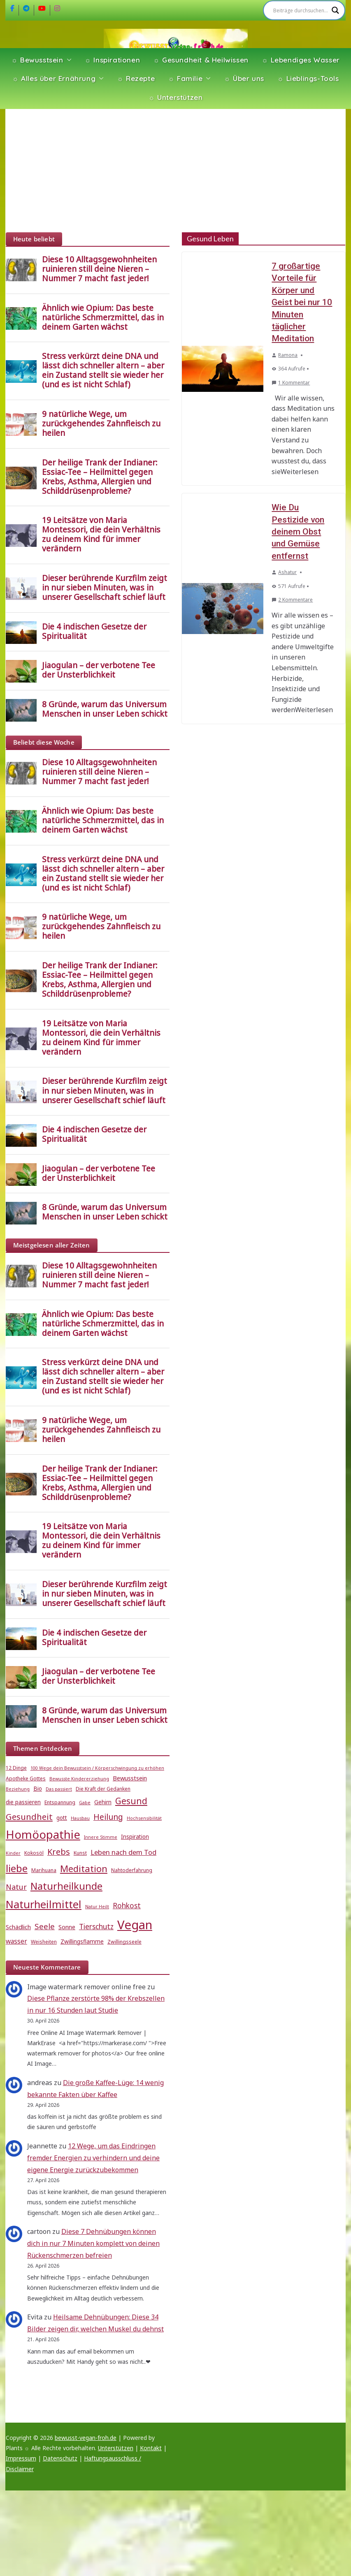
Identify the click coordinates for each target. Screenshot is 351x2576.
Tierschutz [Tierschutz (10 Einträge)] (96, 1926)
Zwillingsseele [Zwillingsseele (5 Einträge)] (124, 1941)
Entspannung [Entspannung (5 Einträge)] (59, 1802)
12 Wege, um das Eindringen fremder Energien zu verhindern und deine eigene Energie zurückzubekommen (93, 2157)
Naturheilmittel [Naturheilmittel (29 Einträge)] (43, 1904)
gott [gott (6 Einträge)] (61, 1817)
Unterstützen (115, 2448)
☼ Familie (185, 78)
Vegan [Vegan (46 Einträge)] (134, 1924)
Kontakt (151, 2448)
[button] (67, 60)
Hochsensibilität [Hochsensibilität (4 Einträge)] (144, 1818)
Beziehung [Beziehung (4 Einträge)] (18, 1789)
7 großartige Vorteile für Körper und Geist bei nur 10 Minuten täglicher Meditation (302, 302)
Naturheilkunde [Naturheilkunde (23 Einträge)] (66, 1886)
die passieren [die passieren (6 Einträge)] (23, 1802)
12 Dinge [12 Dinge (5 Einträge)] (16, 1767)
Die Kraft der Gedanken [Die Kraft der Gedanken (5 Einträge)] (103, 1788)
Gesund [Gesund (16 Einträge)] (131, 1801)
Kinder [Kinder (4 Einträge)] (13, 1853)
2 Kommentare (292, 599)
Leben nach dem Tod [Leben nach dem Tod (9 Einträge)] (123, 1852)
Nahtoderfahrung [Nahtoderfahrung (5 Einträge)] (131, 1870)
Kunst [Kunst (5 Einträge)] (80, 1852)
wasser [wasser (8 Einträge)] (16, 1941)
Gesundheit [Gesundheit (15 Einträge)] (29, 1816)
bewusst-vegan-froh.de (85, 2438)
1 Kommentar (291, 382)
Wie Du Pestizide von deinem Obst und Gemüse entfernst (298, 531)
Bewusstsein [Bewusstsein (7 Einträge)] (130, 1778)
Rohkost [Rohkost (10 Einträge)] (127, 1905)
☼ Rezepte (136, 78)
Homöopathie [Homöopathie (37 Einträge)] (43, 1834)
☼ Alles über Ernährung (53, 78)
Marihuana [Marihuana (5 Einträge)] (43, 1870)
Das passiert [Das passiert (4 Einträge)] (59, 1789)
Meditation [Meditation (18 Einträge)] (83, 1869)
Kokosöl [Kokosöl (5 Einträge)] (34, 1852)
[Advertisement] (175, 170)
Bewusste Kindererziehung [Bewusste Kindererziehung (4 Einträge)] (79, 1779)
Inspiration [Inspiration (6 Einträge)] (135, 1836)
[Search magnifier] (335, 10)
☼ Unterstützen (176, 97)
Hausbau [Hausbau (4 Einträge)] (80, 1818)
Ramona (288, 355)
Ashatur (287, 572)
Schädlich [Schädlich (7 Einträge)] (18, 1927)
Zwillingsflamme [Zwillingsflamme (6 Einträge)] (82, 1941)
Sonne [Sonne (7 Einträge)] (66, 1927)
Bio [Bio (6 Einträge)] (37, 1788)
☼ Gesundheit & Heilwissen (201, 60)
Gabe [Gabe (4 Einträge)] (85, 1802)
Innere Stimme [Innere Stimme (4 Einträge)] (100, 1837)
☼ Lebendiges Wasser (301, 60)
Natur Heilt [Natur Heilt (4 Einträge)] (97, 1906)
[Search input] (300, 10)
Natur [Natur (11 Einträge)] (16, 1887)
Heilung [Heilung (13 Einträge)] (108, 1816)
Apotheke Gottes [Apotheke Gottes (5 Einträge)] (26, 1778)
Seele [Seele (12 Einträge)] (45, 1926)
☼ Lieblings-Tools (308, 78)
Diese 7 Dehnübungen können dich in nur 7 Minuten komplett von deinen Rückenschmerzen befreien (93, 2243)
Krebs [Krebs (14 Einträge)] (58, 1851)
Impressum (21, 2458)
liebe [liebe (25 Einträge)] (17, 1868)
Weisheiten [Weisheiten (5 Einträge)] (44, 1941)
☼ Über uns (244, 78)
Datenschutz (60, 2458)
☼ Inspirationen (112, 60)
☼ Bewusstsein (37, 60)
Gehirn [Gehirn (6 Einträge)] (103, 1802)
